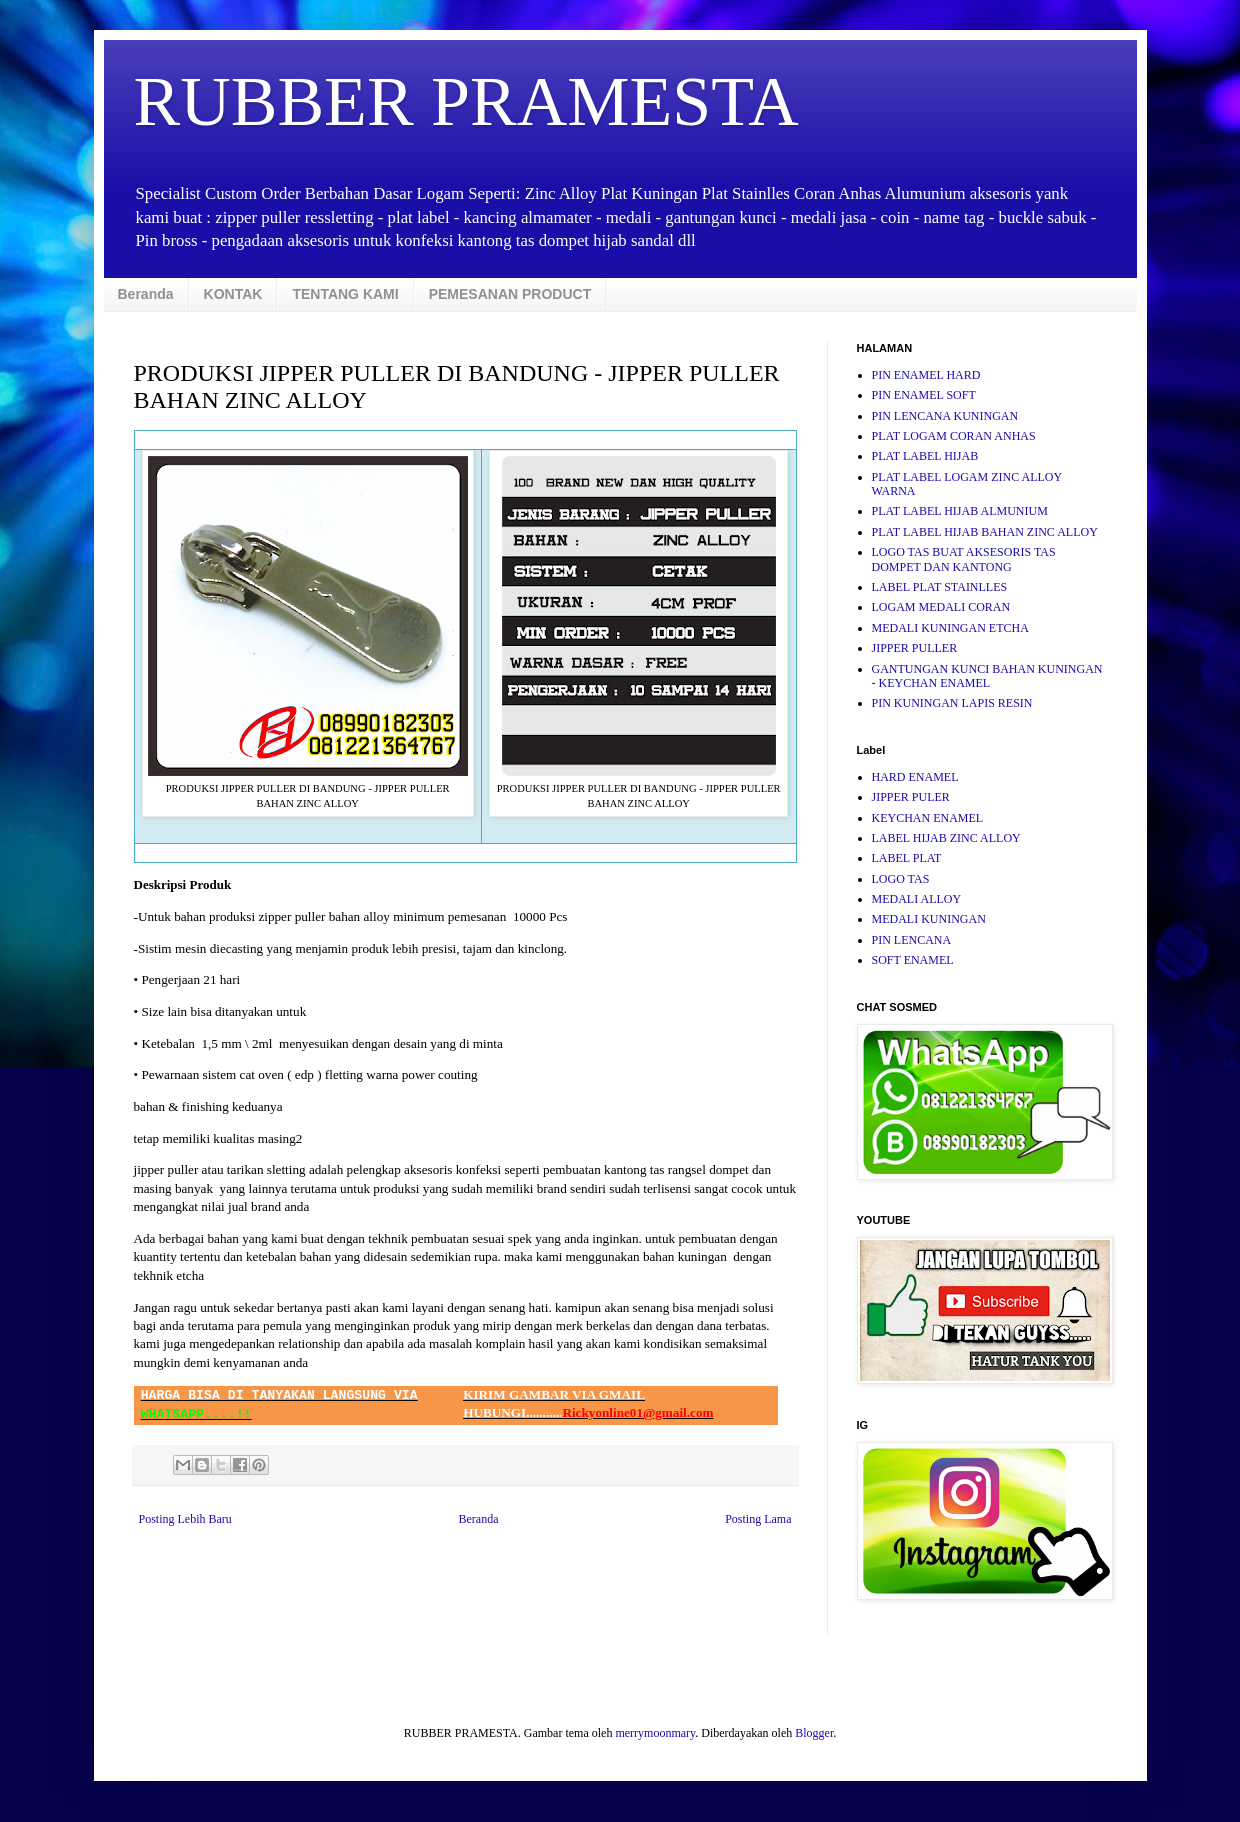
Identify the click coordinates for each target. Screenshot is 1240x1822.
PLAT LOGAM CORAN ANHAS (954, 436)
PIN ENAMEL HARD (926, 375)
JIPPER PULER (911, 797)
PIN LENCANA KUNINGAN (945, 416)
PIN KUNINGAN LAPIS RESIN (952, 703)
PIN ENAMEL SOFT (924, 395)
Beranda (146, 294)
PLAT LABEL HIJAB (925, 456)
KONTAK (233, 294)
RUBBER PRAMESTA (466, 101)
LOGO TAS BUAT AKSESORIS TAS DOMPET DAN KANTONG (964, 559)
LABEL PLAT (907, 858)
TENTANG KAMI (345, 294)
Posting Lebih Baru (185, 1519)
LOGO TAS (901, 879)
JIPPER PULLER (915, 648)
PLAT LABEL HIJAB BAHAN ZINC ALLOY (985, 532)
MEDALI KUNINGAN (929, 919)
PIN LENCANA (912, 940)
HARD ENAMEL (915, 777)
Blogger (814, 1733)
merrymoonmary (655, 1733)
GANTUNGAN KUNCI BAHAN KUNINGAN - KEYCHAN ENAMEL (987, 676)
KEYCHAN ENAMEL (928, 818)
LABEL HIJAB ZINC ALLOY (946, 838)
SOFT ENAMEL (913, 960)
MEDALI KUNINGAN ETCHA (950, 628)
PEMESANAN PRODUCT (510, 294)
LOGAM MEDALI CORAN (941, 607)
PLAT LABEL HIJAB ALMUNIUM (960, 511)
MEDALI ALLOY (917, 899)
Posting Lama (758, 1519)
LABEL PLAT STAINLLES (940, 587)
